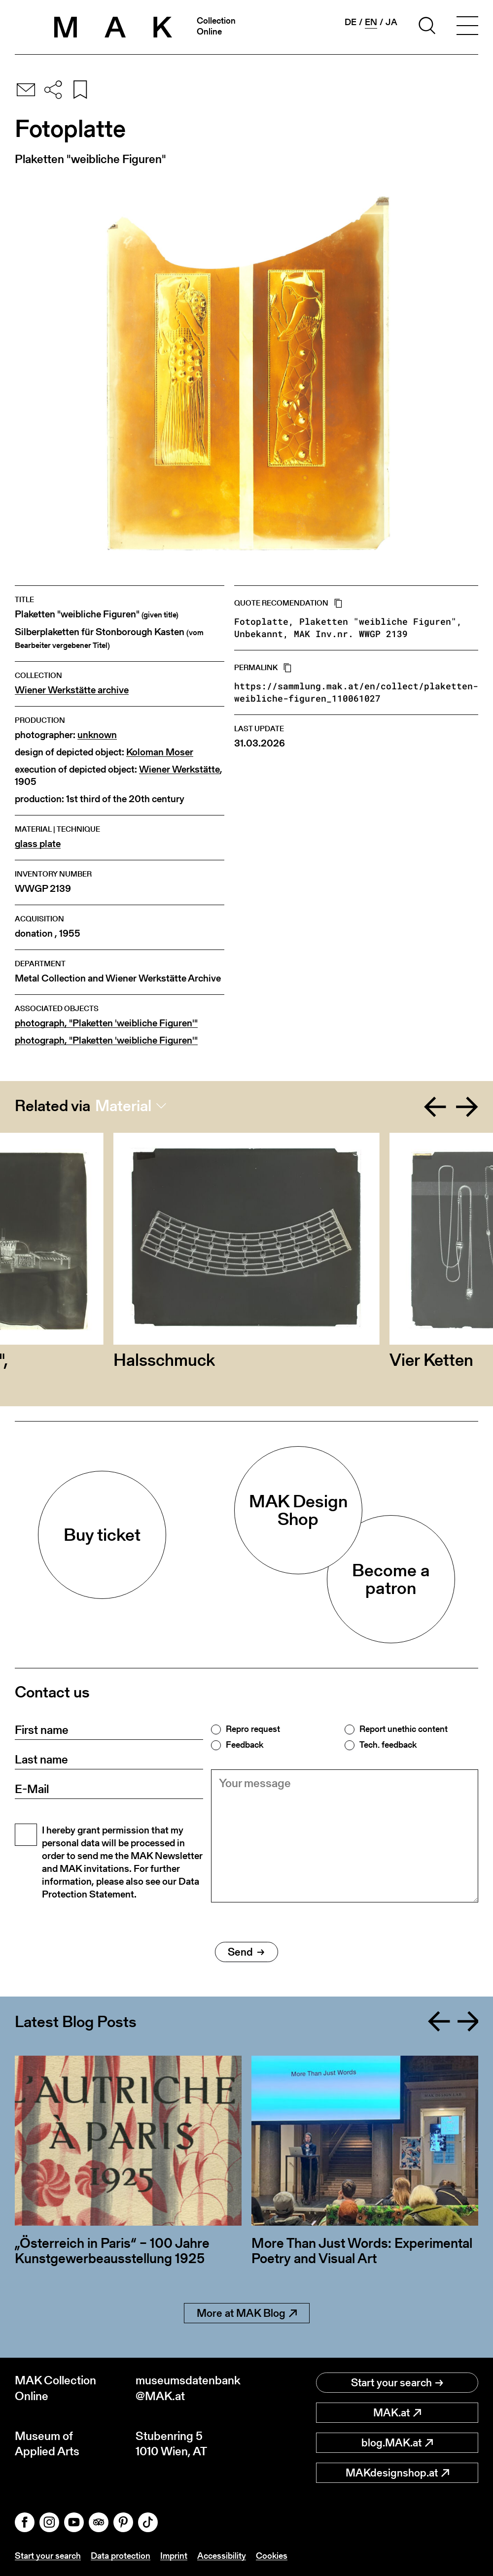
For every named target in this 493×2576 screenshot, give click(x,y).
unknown (97, 735)
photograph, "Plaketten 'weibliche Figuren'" (106, 1023)
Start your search (397, 2382)
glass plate (38, 844)
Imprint (173, 2555)
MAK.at (397, 2412)
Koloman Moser (159, 752)
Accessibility (221, 2555)
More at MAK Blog (247, 2313)
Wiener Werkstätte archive (72, 690)
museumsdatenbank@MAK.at (188, 2388)
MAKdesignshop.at (397, 2472)
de (350, 22)
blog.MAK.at (397, 2442)
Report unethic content (403, 1729)
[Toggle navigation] (467, 27)
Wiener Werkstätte (179, 769)
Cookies (271, 2555)
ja (391, 22)
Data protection (120, 2555)
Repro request (253, 1729)
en (371, 22)
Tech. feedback (388, 1744)
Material (123, 1106)
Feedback (244, 1744)
